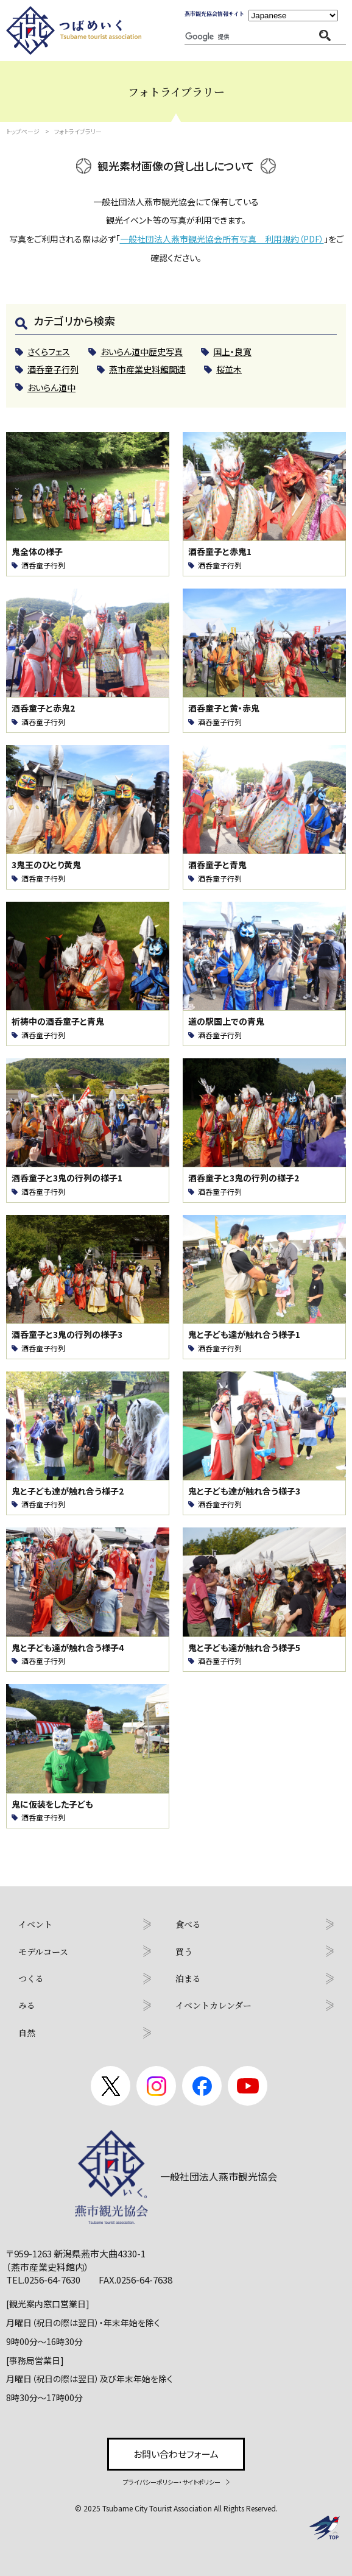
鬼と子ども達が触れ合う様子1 (244, 1334)
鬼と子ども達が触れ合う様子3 (244, 1491)
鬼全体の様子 (37, 551)
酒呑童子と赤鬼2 (43, 708)
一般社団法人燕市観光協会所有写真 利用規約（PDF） (222, 239)
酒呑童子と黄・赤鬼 (223, 708)
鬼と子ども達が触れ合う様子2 (68, 1491)
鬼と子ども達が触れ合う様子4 (68, 1648)
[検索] (215, 37)
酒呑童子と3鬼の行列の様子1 (67, 1178)
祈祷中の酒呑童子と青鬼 (58, 1021)
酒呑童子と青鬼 (217, 865)
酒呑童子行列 (43, 565)
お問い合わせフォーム (176, 2453)
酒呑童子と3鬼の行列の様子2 (243, 1178)
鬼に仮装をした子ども (52, 1804)
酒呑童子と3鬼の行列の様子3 (67, 1334)
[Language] (293, 15)
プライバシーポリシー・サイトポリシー (171, 2481)
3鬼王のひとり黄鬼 (46, 865)
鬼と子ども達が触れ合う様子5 (244, 1648)
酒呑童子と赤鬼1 (220, 551)
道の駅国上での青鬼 (226, 1021)
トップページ (23, 131)
